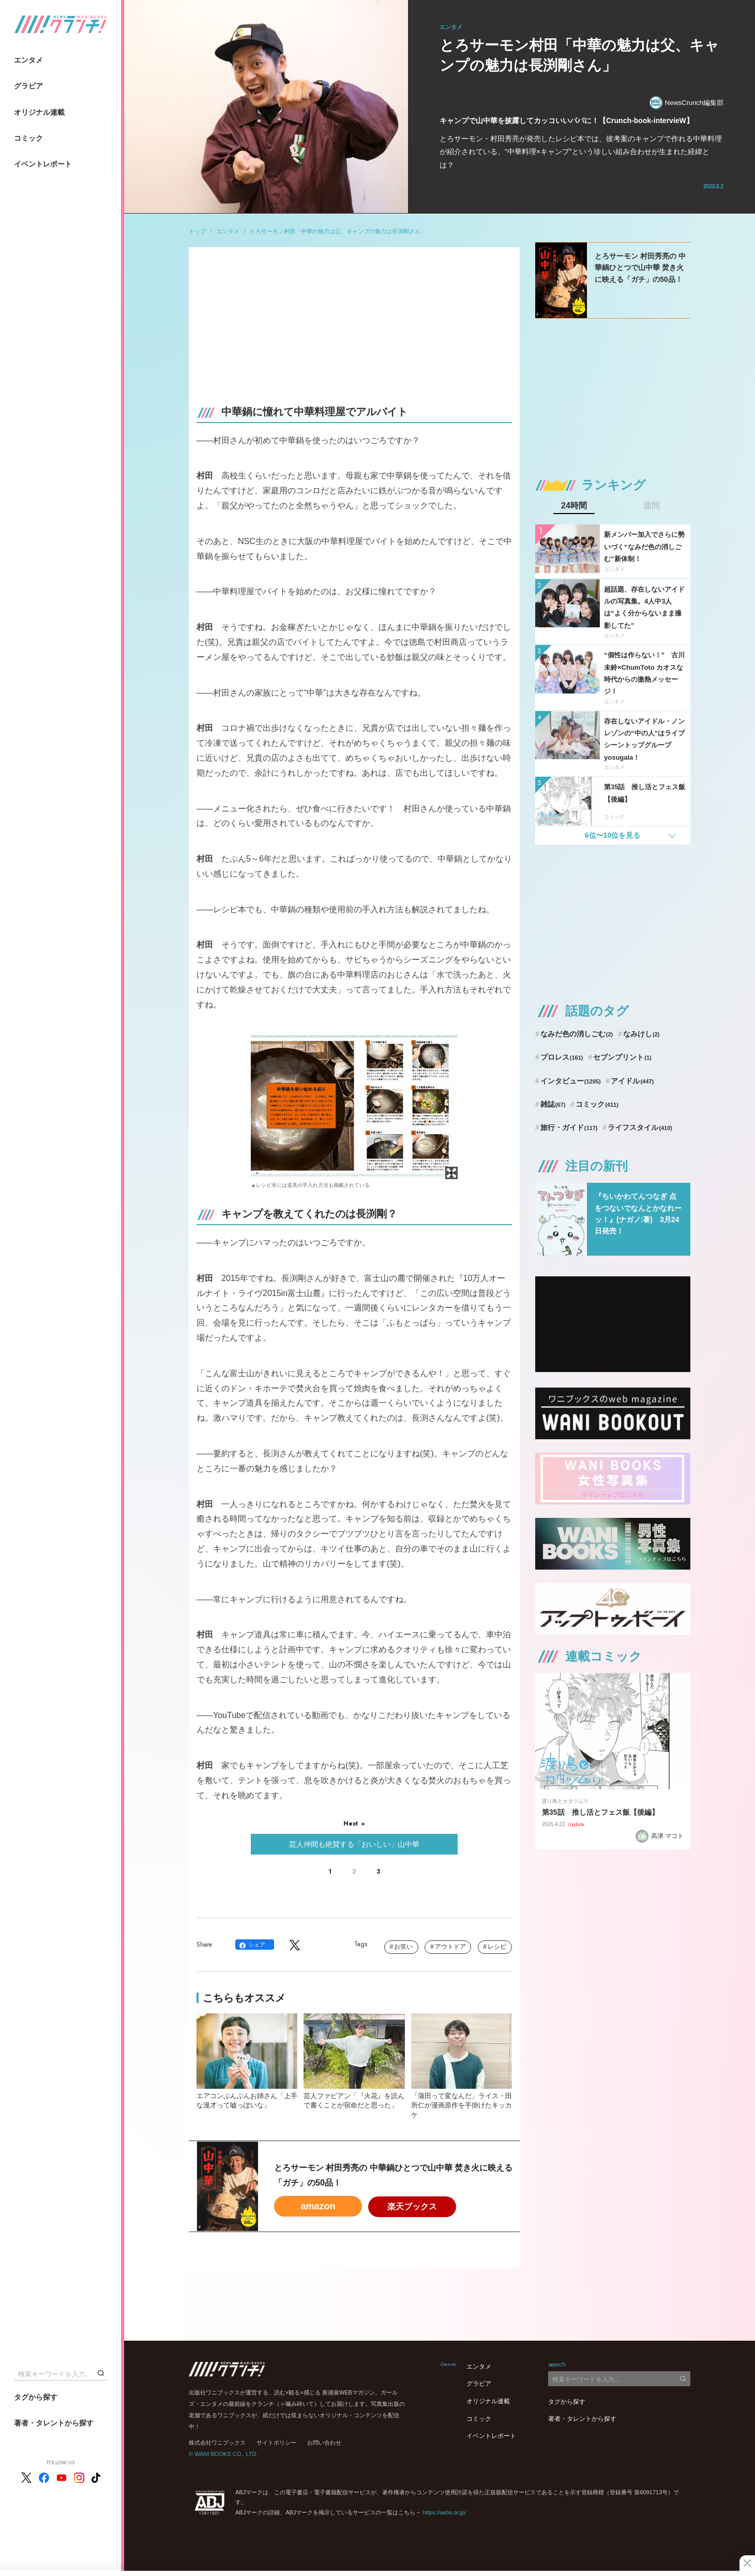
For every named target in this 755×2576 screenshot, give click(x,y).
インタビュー (570, 1081)
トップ (197, 231)
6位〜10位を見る (612, 835)
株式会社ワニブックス (217, 2442)
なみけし (641, 1034)
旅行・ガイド (569, 1127)
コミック (28, 138)
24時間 (574, 506)
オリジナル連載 (39, 112)
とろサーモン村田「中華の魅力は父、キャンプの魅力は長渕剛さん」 (338, 231)
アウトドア (450, 1946)
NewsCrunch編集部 (686, 102)
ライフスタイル (640, 1127)
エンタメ (28, 60)
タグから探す (35, 2397)
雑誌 (553, 1104)
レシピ (497, 1946)
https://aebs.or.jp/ (444, 2512)
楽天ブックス (412, 2206)
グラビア (28, 86)
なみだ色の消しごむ (576, 1034)
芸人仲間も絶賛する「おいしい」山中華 (354, 1844)
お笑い (403, 1946)
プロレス (561, 1057)
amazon (317, 2206)
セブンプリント (622, 1057)
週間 (651, 506)
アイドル (632, 1081)
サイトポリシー (276, 2442)
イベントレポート (43, 164)
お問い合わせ (324, 2442)
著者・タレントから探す (54, 2423)
